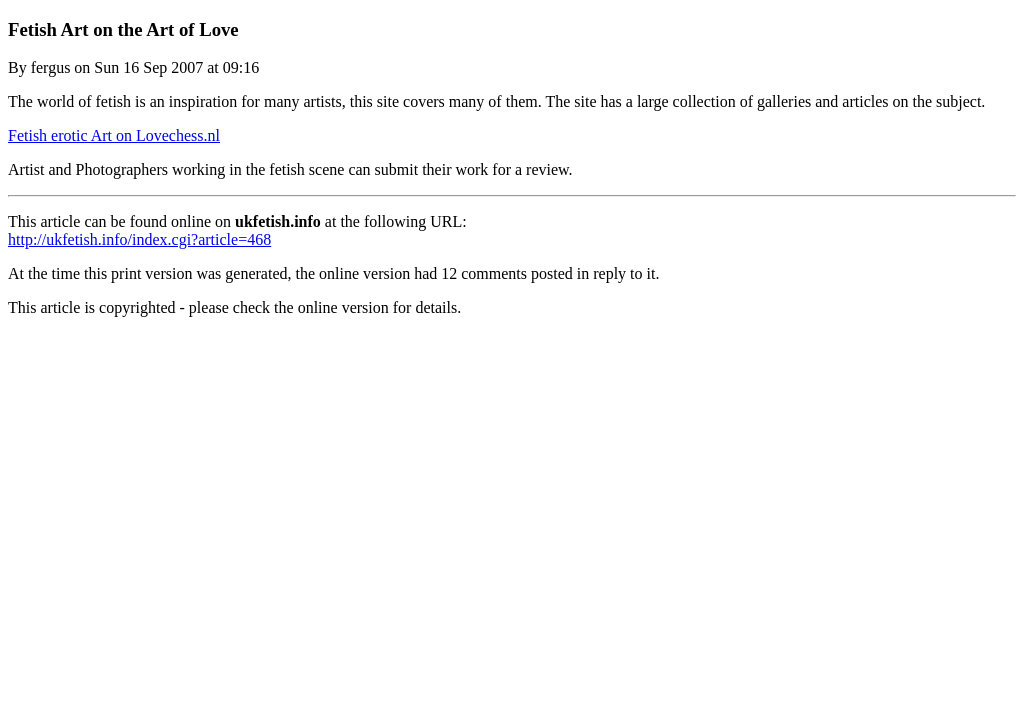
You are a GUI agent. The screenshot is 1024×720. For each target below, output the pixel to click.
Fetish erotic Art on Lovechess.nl (114, 135)
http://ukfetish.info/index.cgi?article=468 (139, 239)
